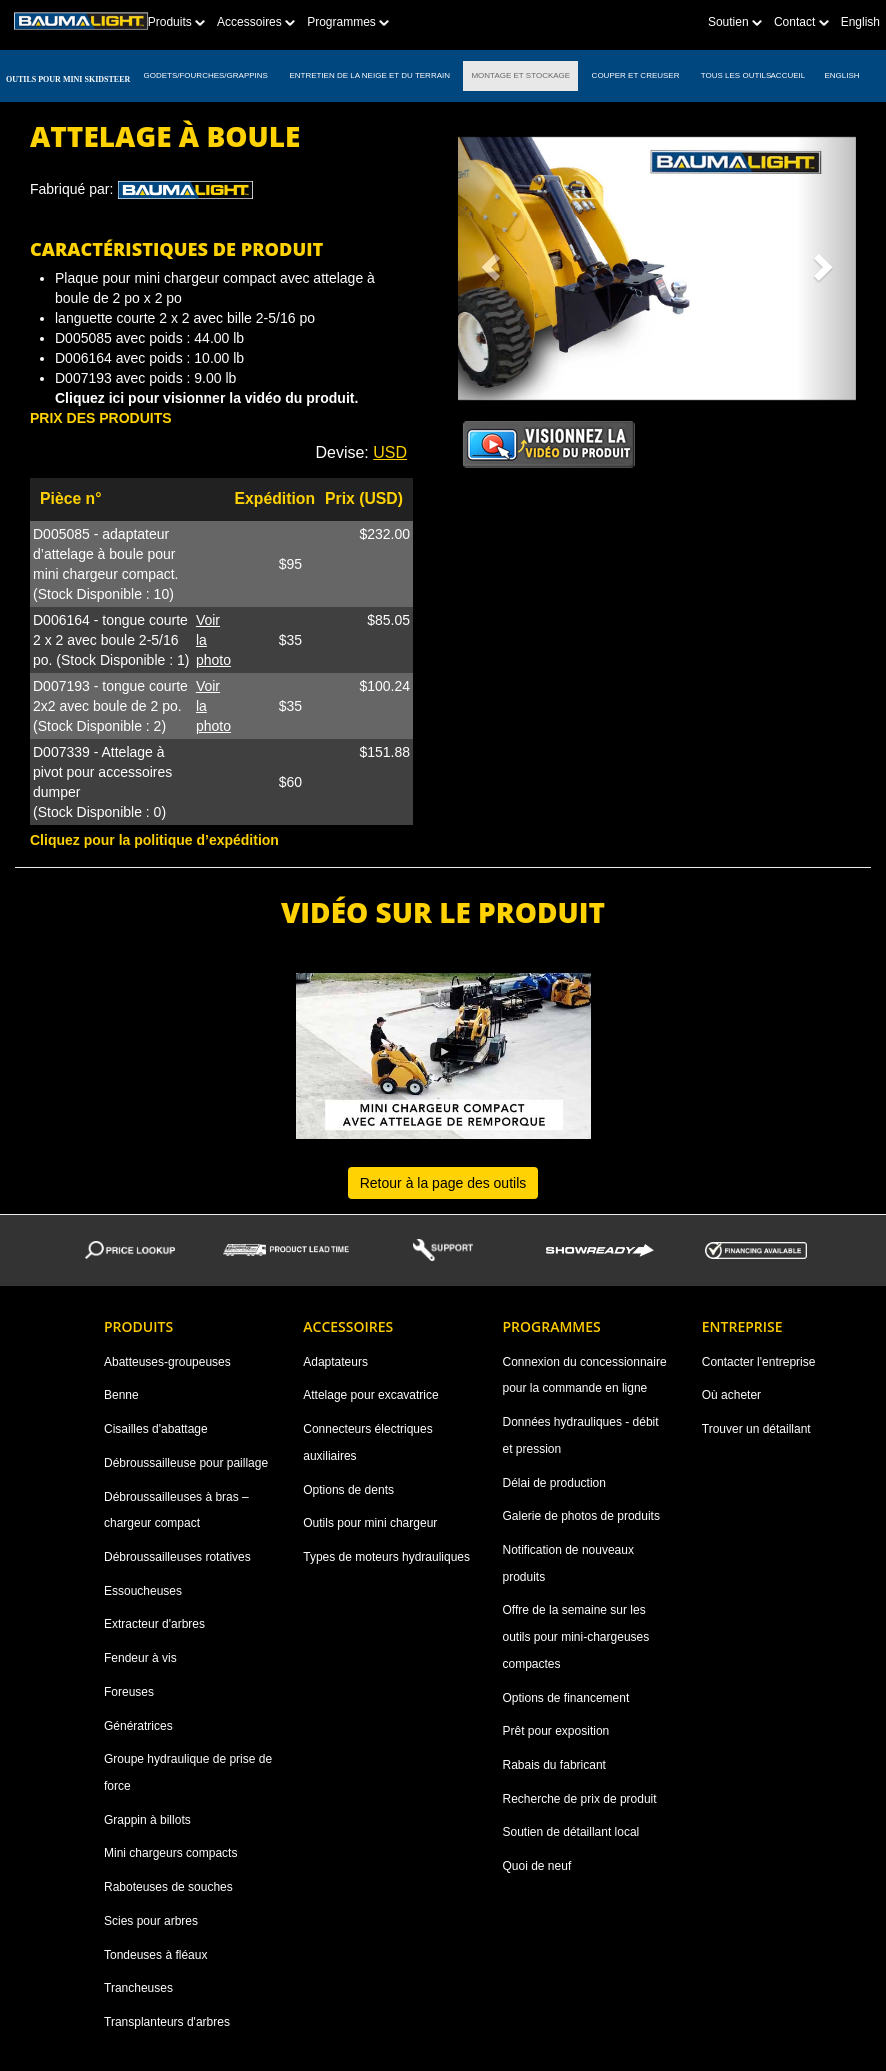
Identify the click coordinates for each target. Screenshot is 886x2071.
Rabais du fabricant (554, 1765)
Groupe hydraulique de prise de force (188, 1772)
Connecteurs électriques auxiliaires (367, 1442)
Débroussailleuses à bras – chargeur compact (176, 1510)
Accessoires (256, 22)
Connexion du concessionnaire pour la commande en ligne (585, 1375)
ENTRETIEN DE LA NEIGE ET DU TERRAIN (369, 75)
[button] (488, 261)
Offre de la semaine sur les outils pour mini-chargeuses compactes (576, 1636)
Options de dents (348, 1490)
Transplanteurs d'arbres (167, 2022)
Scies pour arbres (151, 1921)
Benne (121, 1395)
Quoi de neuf (537, 1866)
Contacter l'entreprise (759, 1362)
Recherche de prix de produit (580, 1799)
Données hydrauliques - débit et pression (581, 1435)
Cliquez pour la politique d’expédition (154, 840)
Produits (176, 22)
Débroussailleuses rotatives (177, 1557)
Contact (801, 22)
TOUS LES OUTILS (736, 75)
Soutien (735, 22)
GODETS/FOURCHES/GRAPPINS (205, 75)
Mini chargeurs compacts (170, 1853)
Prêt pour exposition (556, 1731)
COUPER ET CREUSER (635, 75)
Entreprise (742, 1326)
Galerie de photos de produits (581, 1516)
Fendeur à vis (140, 1658)
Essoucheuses (143, 1591)
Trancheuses (138, 1988)
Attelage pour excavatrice (370, 1395)
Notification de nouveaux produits (568, 1563)
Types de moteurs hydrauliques (386, 1557)
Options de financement (566, 1698)
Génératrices (138, 1726)
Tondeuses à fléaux (155, 1955)
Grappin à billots (147, 1820)
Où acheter (731, 1395)
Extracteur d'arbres (154, 1624)
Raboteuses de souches (168, 1887)
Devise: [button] (361, 452)
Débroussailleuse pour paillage (186, 1463)
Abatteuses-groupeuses (167, 1362)
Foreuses (129, 1692)
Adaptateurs (335, 1362)
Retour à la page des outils (443, 1183)
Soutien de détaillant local (571, 1832)
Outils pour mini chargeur (370, 1523)
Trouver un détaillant (756, 1429)
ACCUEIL (788, 75)
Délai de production (554, 1483)
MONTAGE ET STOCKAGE (520, 75)
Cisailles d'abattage (156, 1429)
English (860, 22)
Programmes (348, 22)
